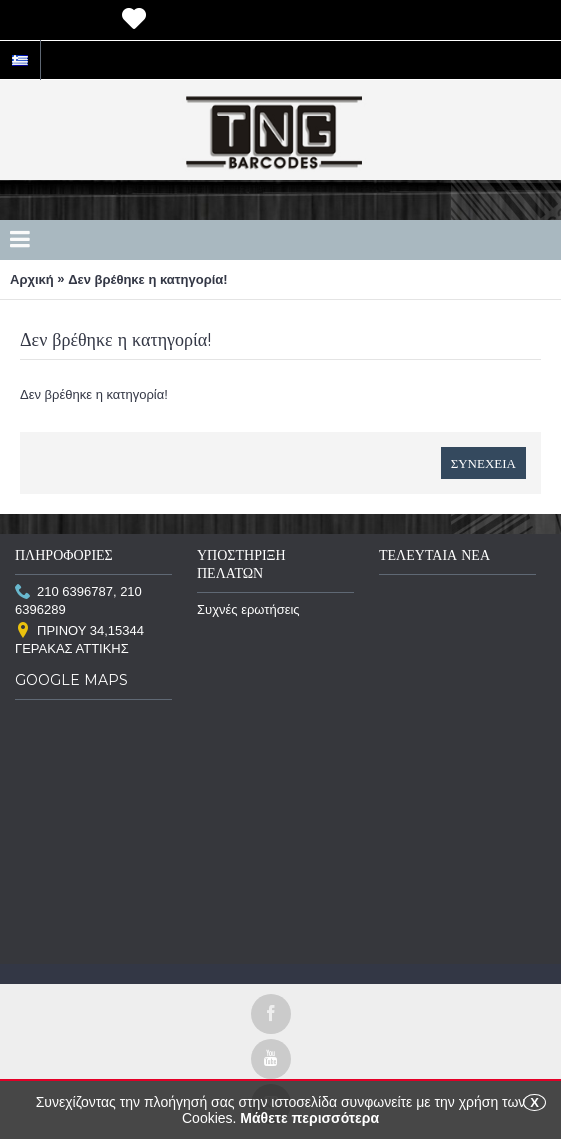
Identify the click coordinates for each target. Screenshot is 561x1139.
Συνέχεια (483, 463)
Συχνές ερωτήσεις (248, 609)
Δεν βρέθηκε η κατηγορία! (147, 279)
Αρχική (32, 279)
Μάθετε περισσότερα (309, 1118)
